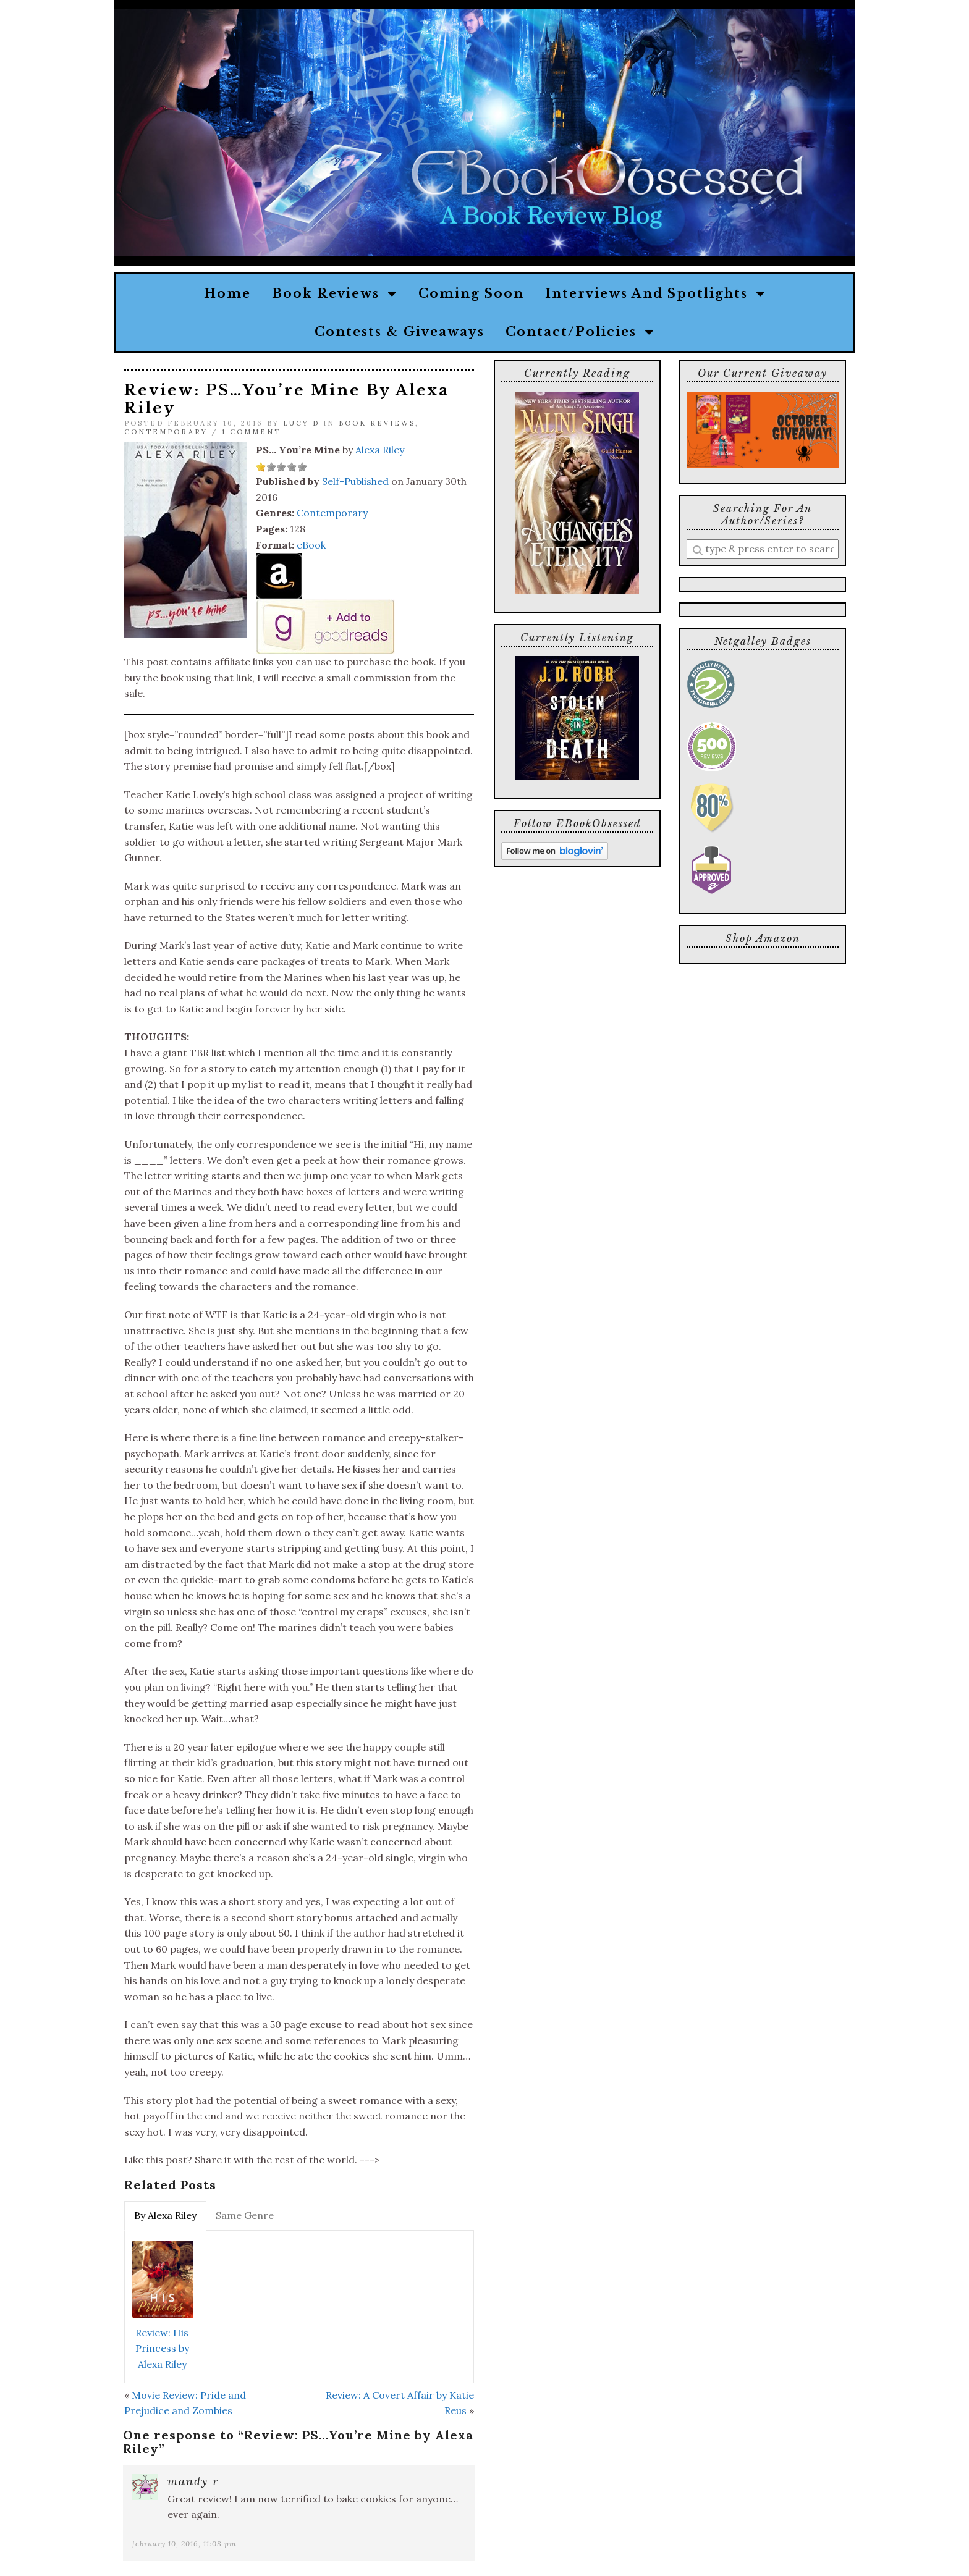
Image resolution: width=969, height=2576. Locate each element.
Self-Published (355, 481)
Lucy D (301, 423)
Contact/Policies (580, 331)
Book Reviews (334, 293)
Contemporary (166, 431)
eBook (311, 545)
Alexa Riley (379, 450)
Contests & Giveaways (400, 331)
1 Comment (251, 431)
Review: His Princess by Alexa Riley (162, 2348)
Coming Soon (471, 293)
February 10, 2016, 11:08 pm (184, 2543)
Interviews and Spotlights (655, 293)
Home (227, 293)
